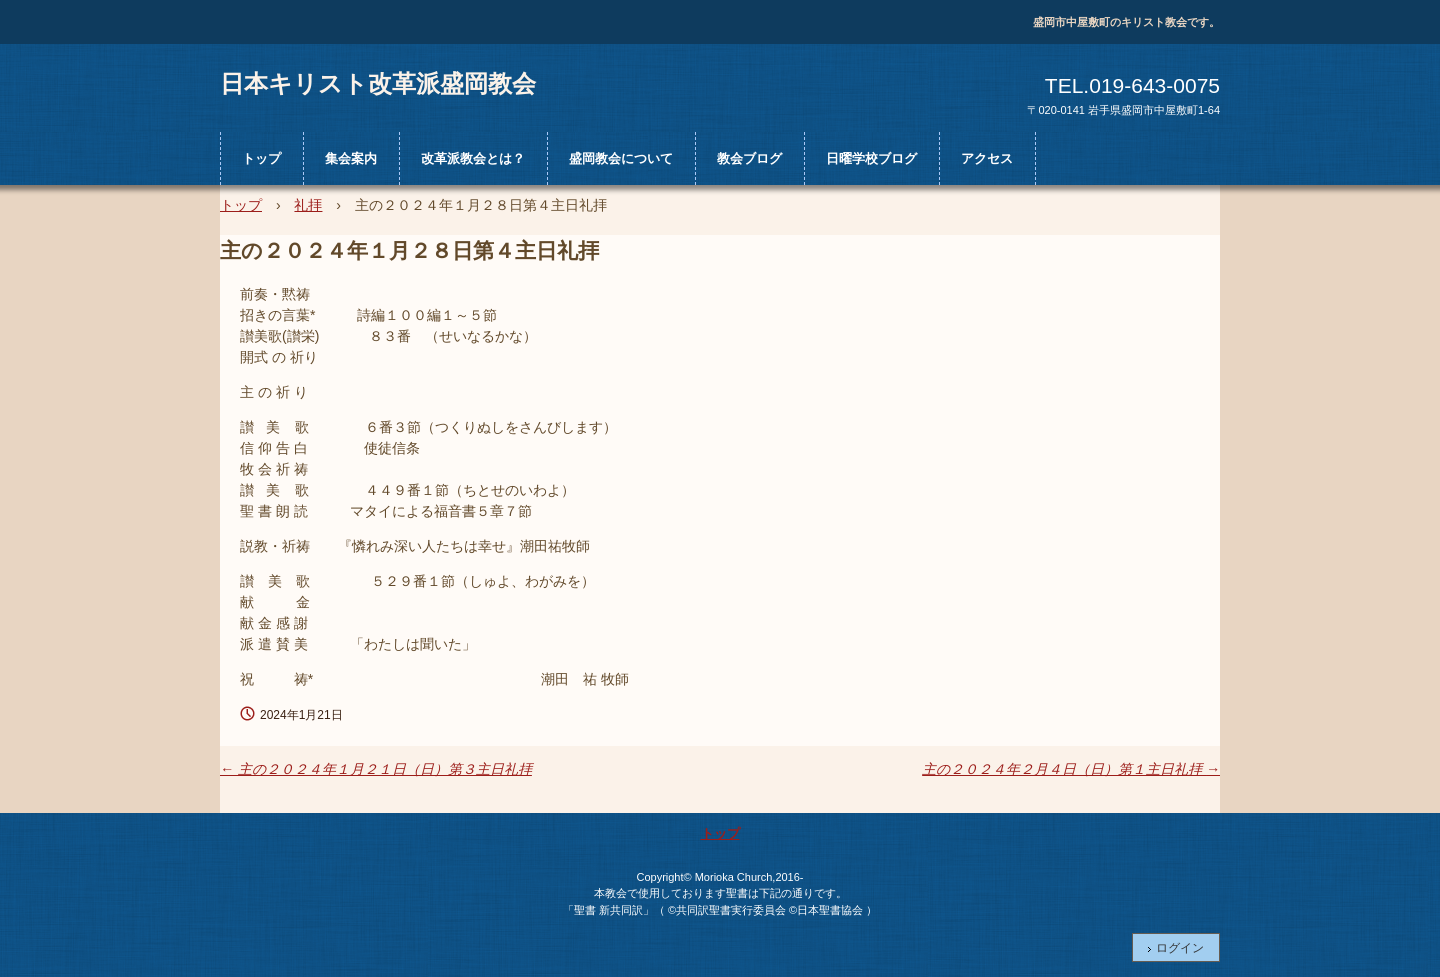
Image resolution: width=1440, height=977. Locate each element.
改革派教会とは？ (473, 158)
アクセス (987, 158)
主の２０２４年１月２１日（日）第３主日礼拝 (376, 769)
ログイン (1180, 948)
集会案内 (351, 158)
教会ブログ (749, 158)
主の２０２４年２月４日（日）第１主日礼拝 (1071, 769)
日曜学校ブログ (871, 158)
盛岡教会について (621, 158)
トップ (261, 158)
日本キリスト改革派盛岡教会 (378, 83)
